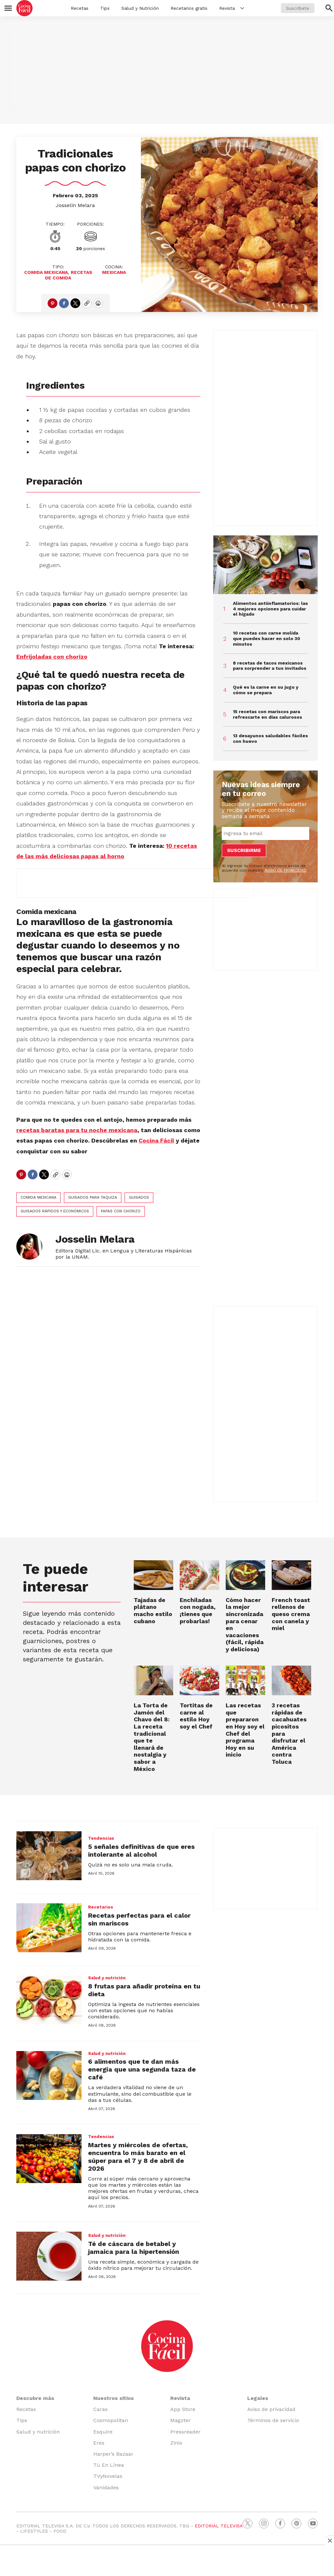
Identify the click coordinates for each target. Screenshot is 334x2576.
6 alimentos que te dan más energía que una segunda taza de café (142, 2069)
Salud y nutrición (107, 1977)
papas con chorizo (121, 1211)
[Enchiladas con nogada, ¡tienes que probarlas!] (199, 1575)
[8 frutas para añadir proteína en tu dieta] (49, 1999)
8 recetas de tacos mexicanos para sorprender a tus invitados (269, 665)
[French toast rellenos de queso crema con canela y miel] (291, 1575)
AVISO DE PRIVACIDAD (286, 870)
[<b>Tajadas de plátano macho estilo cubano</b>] (153, 1575)
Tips (105, 8)
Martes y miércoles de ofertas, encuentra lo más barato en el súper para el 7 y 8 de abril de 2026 (138, 2156)
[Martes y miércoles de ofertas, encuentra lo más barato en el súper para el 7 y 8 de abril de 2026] (49, 2158)
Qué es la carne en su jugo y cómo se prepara (265, 689)
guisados (139, 1197)
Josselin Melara (75, 205)
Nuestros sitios (113, 2398)
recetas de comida (68, 275)
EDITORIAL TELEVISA (218, 2525)
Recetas (79, 8)
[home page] (24, 8)
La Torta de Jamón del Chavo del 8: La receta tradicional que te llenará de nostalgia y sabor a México (152, 1737)
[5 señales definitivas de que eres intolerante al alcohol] (49, 1855)
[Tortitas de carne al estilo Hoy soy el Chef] (199, 1680)
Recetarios (100, 1907)
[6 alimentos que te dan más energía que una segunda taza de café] (49, 2075)
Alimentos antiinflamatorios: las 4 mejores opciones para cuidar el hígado (270, 609)
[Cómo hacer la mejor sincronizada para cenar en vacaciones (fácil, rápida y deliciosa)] (245, 1575)
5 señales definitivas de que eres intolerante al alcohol (141, 1850)
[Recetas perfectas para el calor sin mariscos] (49, 1927)
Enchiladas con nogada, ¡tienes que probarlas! (198, 1610)
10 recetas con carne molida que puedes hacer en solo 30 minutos (266, 638)
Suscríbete (297, 8)
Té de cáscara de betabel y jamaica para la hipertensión (133, 2247)
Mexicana (114, 272)
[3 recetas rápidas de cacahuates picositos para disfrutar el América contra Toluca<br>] (291, 1680)
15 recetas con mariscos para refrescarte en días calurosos (267, 714)
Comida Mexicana (46, 272)
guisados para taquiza (92, 1197)
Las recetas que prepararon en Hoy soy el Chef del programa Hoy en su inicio (245, 1730)
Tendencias (101, 1838)
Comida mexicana (38, 1197)
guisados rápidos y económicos (55, 1211)
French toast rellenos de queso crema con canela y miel (291, 1613)
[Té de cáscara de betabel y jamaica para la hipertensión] (49, 2256)
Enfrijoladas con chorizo (51, 656)
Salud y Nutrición (140, 8)
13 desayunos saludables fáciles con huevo (270, 738)
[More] (242, 8)
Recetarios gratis (189, 8)
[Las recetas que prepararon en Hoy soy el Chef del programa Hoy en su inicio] (245, 1680)
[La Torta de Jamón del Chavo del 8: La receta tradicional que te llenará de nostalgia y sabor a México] (153, 1680)
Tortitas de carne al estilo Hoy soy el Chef (196, 1716)
